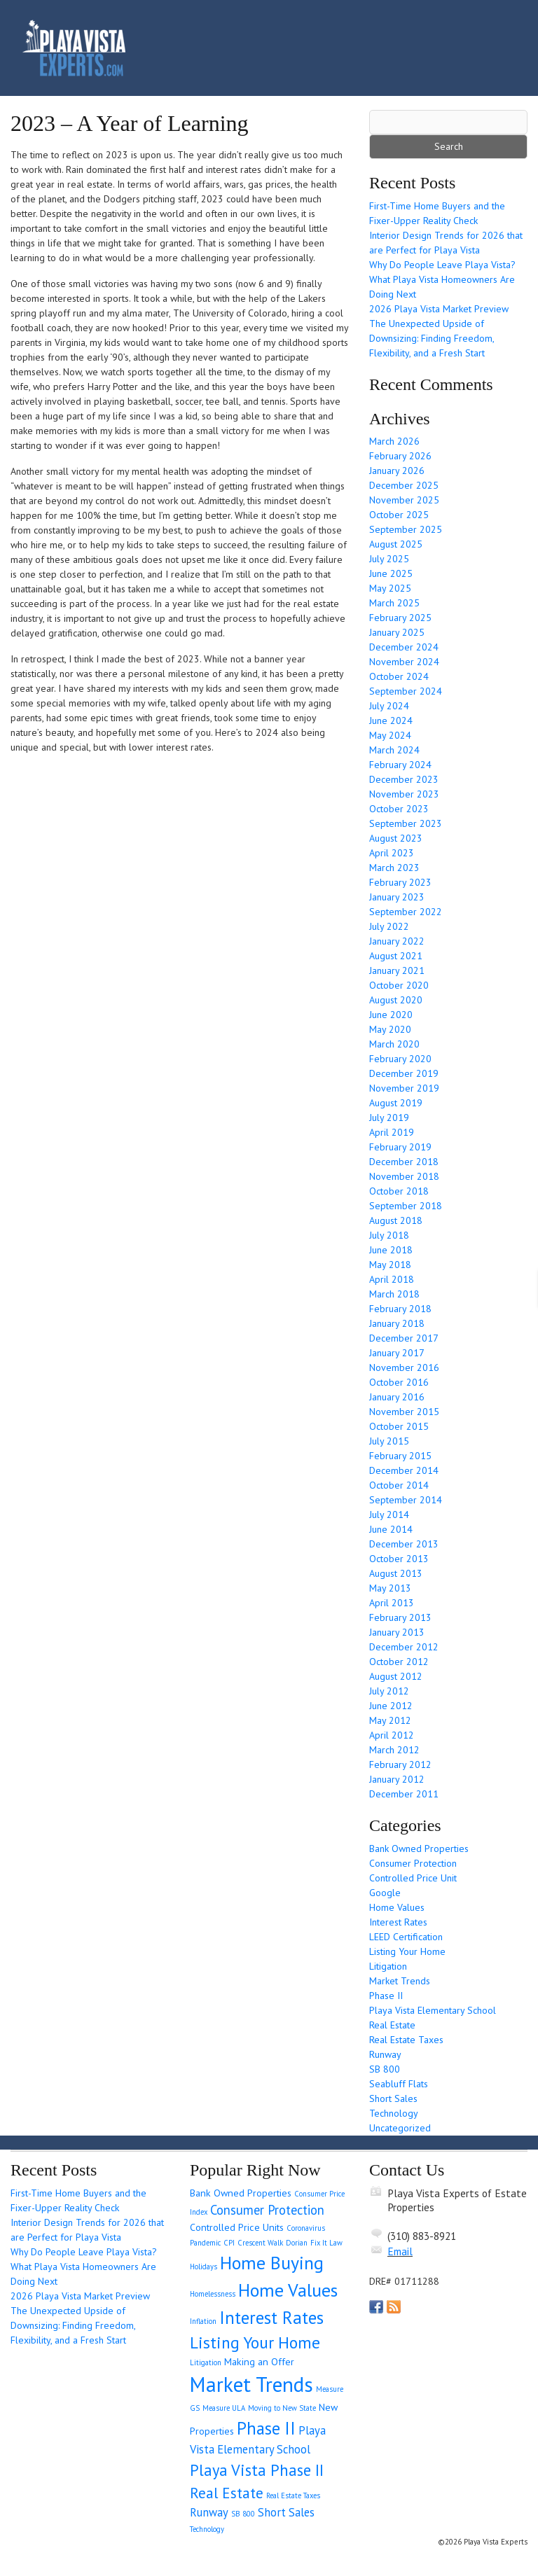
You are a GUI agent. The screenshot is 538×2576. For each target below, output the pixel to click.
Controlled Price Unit (413, 1878)
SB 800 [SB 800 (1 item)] (243, 2514)
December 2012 (404, 1647)
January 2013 (397, 1632)
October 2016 (399, 1382)
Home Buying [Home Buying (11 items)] (272, 2262)
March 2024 (394, 750)
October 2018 (399, 1191)
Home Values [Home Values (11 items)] (288, 2290)
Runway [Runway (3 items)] (209, 2512)
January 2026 (397, 470)
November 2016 (404, 1367)
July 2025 (389, 558)
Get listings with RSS (394, 2307)
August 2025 (395, 544)
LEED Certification (406, 1936)
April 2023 (391, 853)
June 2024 (391, 720)
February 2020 (400, 1058)
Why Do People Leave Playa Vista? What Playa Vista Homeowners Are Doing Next (442, 279)
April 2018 (391, 1279)
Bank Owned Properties (419, 1848)
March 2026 (394, 441)
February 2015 (400, 1455)
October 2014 (399, 1485)
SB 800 (384, 2069)
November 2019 (404, 1088)
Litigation (388, 1966)
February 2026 (400, 456)
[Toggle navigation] (496, 48)
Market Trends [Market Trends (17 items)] (251, 2384)
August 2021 (395, 955)
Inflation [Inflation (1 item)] (203, 2321)
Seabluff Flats (398, 2083)
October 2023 (399, 808)
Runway (385, 2054)
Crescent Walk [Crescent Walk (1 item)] (260, 2243)
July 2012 (389, 1691)
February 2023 (400, 882)
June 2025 (391, 573)
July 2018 (389, 1235)
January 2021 (397, 970)
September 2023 (405, 823)
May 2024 (390, 735)
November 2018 (404, 1176)
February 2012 (400, 1764)
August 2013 (395, 1573)
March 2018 (394, 1294)
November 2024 (404, 661)
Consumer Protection (413, 1863)
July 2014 (389, 1514)
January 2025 (397, 632)
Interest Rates (398, 1922)
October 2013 (399, 1558)
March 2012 (394, 1749)
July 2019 (389, 1117)
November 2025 (404, 500)
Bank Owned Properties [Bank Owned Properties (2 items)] (240, 2193)
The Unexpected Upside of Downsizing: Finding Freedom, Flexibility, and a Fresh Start (431, 338)
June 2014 (391, 1529)
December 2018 (404, 1161)
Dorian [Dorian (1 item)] (297, 2243)
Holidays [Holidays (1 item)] (203, 2266)
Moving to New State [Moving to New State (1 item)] (282, 2408)
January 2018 (397, 1323)
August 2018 (395, 1220)
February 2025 (400, 617)
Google (385, 1892)
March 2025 (394, 603)
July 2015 (389, 1441)
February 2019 (400, 1147)
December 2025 (404, 485)
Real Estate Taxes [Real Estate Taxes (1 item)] (293, 2495)
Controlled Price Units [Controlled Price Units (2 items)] (237, 2227)
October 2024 (399, 676)
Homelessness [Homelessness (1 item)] (212, 2294)
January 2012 (397, 1779)
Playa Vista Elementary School (432, 2010)
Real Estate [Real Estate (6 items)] (226, 2492)
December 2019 (404, 1073)
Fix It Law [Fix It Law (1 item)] (326, 2243)
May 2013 (390, 1588)
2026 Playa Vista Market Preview (439, 308)
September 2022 (405, 911)
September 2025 (405, 529)
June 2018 (391, 1250)
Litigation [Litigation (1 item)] (205, 2362)
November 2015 (404, 1411)
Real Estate (392, 2025)
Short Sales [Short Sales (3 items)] (286, 2512)
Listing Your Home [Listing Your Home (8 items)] (255, 2342)
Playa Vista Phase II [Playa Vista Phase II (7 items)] (257, 2470)
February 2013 (400, 1617)
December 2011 (404, 1794)
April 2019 (391, 1132)
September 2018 (405, 1205)
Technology (393, 2113)
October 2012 (399, 1661)
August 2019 (395, 1102)
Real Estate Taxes (406, 2039)
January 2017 (397, 1352)
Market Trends (399, 1981)
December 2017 (404, 1338)
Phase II (386, 1995)
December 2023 (404, 779)
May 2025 (390, 588)
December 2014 (404, 1470)
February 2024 (400, 764)
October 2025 (399, 514)
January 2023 (397, 897)
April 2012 (391, 1735)
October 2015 (399, 1426)
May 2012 (390, 1720)
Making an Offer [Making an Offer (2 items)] (259, 2361)
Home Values (397, 1907)
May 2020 (390, 1029)
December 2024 (404, 647)
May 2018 (390, 1264)
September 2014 (405, 1500)
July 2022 (389, 926)
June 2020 (391, 1014)
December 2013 (404, 1544)
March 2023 (394, 867)
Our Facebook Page (376, 2307)
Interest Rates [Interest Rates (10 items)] (271, 2317)
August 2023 (395, 838)
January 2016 (397, 1397)
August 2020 (395, 1000)
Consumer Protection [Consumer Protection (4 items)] (267, 2209)
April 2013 (391, 1602)
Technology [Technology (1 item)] (207, 2529)
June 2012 (391, 1705)
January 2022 (397, 941)
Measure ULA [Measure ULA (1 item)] (223, 2408)
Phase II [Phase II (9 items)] (266, 2428)
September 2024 (405, 691)
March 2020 (394, 1044)
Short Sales (393, 2098)
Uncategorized (400, 2128)
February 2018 (400, 1308)
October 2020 (399, 985)
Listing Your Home (407, 1951)
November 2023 (404, 794)
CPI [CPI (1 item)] (229, 2243)
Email (400, 2251)
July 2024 (389, 705)
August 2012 (395, 1676)
